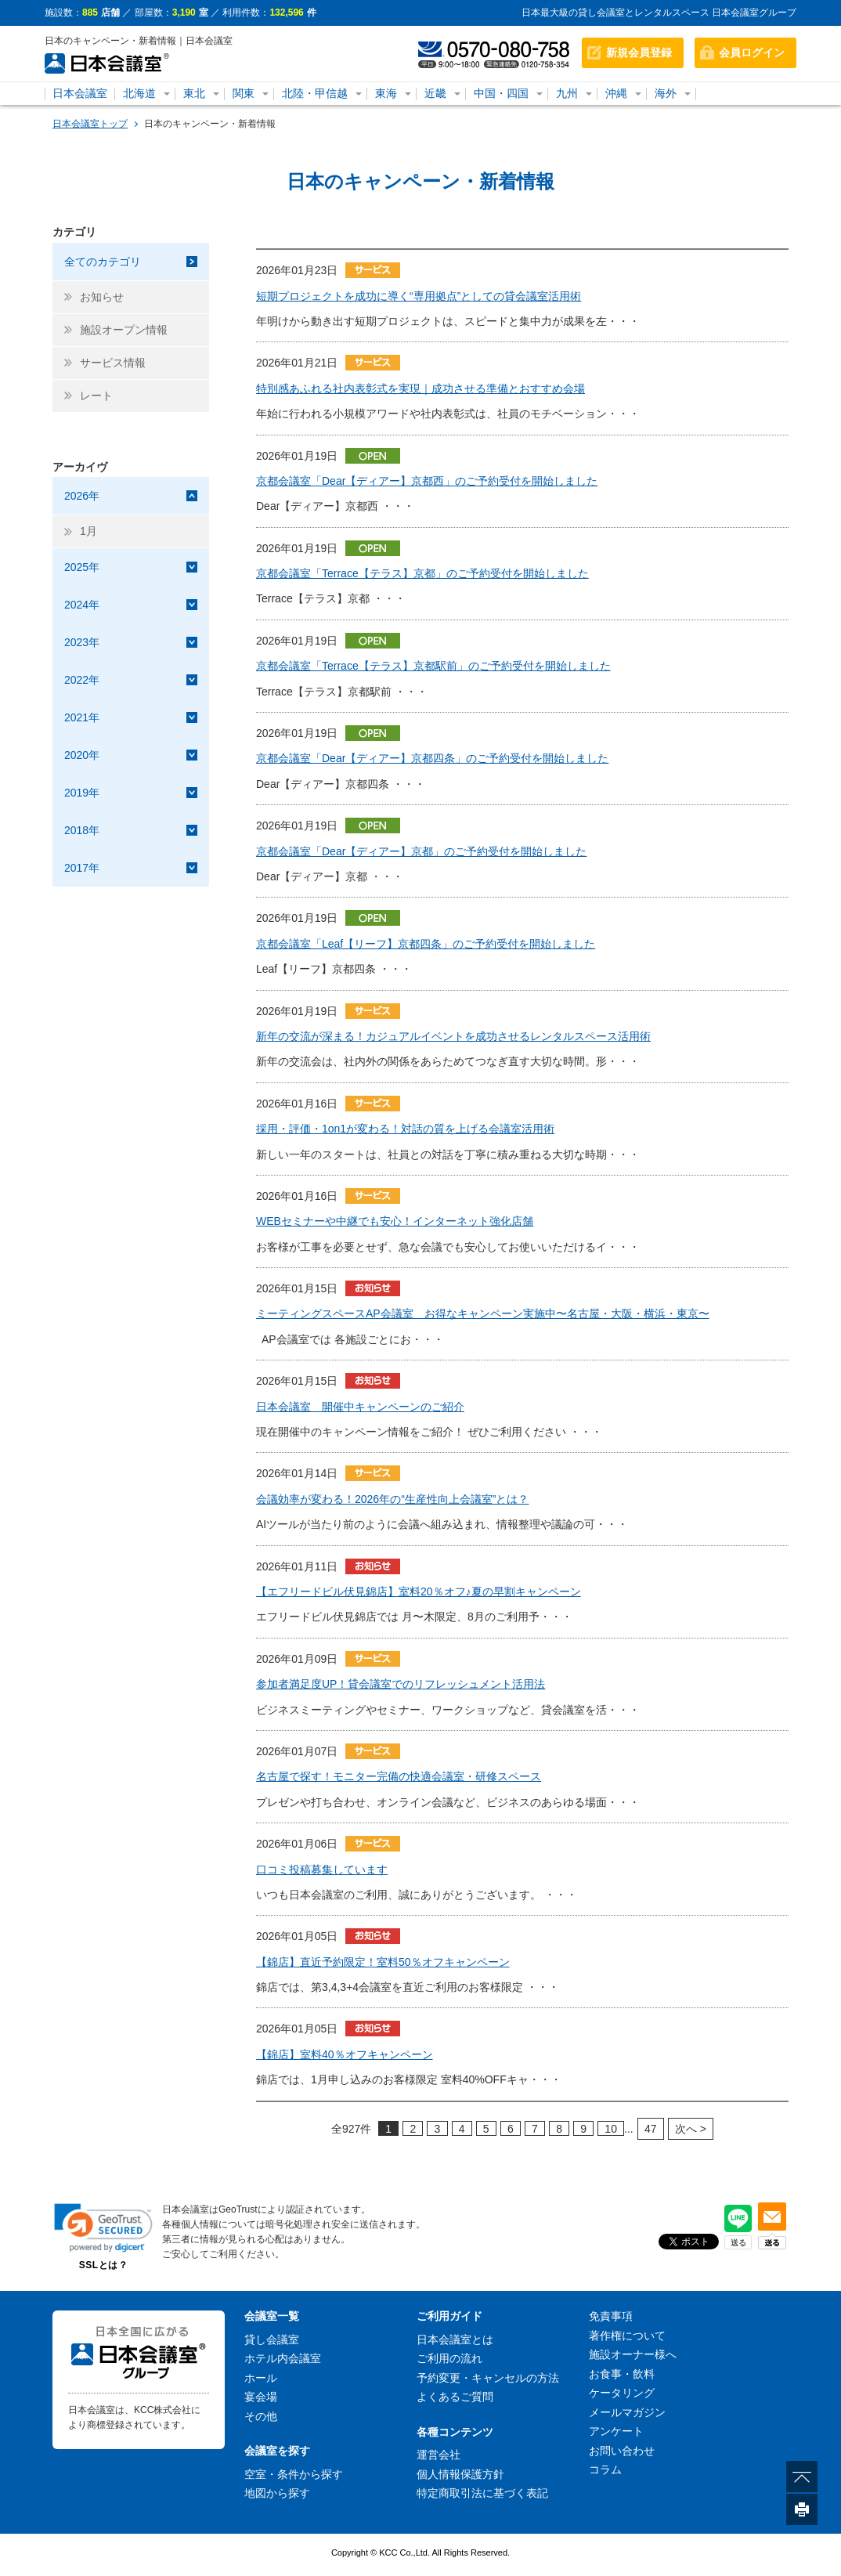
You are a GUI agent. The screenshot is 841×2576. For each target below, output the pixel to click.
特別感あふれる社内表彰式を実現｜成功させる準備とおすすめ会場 (420, 388)
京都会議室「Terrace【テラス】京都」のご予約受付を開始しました (422, 573)
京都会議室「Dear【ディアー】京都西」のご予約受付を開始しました (426, 481)
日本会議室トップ (90, 123)
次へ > (690, 2129)
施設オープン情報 (124, 329)
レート (96, 395)
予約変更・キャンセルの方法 (488, 2378)
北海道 (139, 93)
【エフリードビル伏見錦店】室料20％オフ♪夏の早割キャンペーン (418, 1591)
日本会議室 (79, 93)
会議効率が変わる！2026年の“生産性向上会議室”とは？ (392, 1499)
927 (351, 2129)
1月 (88, 531)
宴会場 (260, 2396)
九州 (567, 93)
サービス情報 (113, 362)
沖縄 (616, 93)
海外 (666, 93)
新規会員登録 (639, 52)
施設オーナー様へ (633, 2354)
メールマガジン (627, 2412)
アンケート (616, 2431)
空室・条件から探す (293, 2474)
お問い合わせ (622, 2450)
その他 (260, 2416)
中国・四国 (501, 93)
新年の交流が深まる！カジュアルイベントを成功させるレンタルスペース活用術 (453, 1036)
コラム (605, 2469)
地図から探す (277, 2493)
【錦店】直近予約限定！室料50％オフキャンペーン (383, 1962)
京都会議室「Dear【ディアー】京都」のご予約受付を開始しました (421, 851)
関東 (243, 93)
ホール (260, 2378)
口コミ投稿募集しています (322, 1869)
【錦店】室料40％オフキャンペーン (344, 2054)
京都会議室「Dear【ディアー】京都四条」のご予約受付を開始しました (432, 758)
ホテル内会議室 (282, 2358)
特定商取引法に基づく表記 (482, 2493)
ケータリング (622, 2392)
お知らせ (102, 297)
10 (611, 2129)
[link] (103, 2227)
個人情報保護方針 (460, 2474)
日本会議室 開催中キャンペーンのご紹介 (360, 1406)
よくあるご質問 (455, 2396)
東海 (386, 93)
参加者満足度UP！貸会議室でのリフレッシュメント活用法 (400, 1684)
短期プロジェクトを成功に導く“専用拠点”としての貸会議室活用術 (418, 296)
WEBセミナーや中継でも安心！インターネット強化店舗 (394, 1221)
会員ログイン (752, 52)
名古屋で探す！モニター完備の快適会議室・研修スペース (398, 1776)
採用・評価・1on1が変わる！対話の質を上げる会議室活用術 (405, 1128)
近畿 (435, 93)
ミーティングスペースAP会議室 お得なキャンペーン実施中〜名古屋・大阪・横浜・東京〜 (482, 1313)
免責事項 (611, 2316)
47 (650, 2129)
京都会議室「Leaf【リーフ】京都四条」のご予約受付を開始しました (425, 944)
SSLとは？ (103, 2265)
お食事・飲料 (622, 2374)
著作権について (627, 2335)
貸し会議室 (271, 2339)
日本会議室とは (455, 2339)
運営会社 (438, 2454)
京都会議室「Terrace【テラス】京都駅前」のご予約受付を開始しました (433, 665)
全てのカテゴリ (102, 261)
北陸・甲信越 (315, 93)
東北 (194, 93)
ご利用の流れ (449, 2358)
